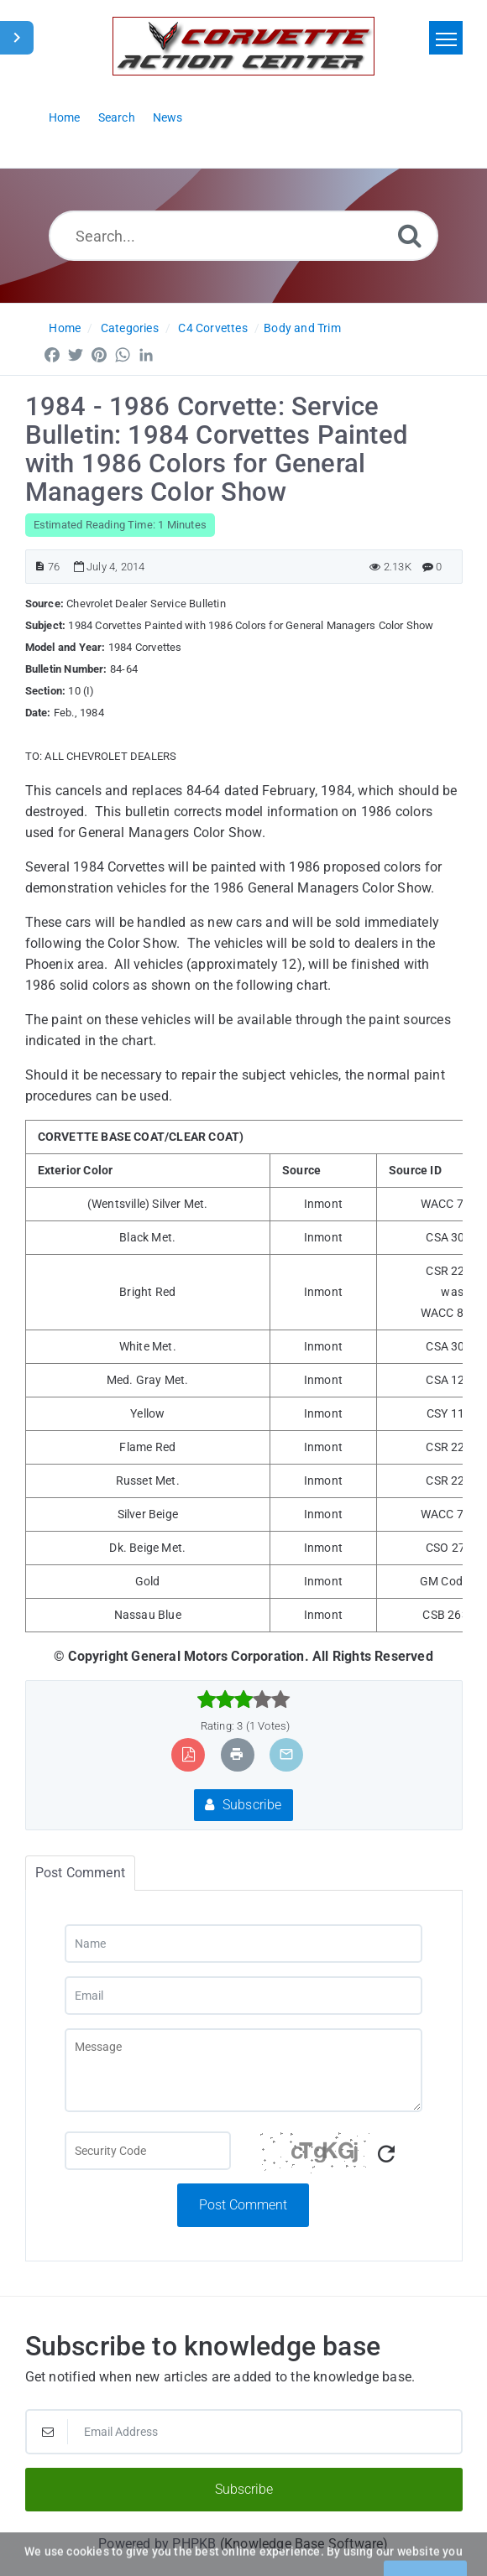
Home (65, 328)
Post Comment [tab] (80, 1873)
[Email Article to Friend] (286, 1754)
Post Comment (243, 2205)
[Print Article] (236, 1754)
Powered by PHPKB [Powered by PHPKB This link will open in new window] (157, 2544)
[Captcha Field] (148, 2150)
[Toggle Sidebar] (17, 38)
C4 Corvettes (212, 328)
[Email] (243, 1995)
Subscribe (243, 1805)
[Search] (410, 235)
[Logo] (243, 46)
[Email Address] (244, 2431)
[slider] (244, 1699)
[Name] (243, 1943)
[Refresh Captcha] (386, 2154)
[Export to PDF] (188, 1754)
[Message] (243, 2070)
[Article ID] (39, 566)
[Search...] (243, 236)
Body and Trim (302, 328)
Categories (130, 328)
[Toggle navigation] (446, 38)
